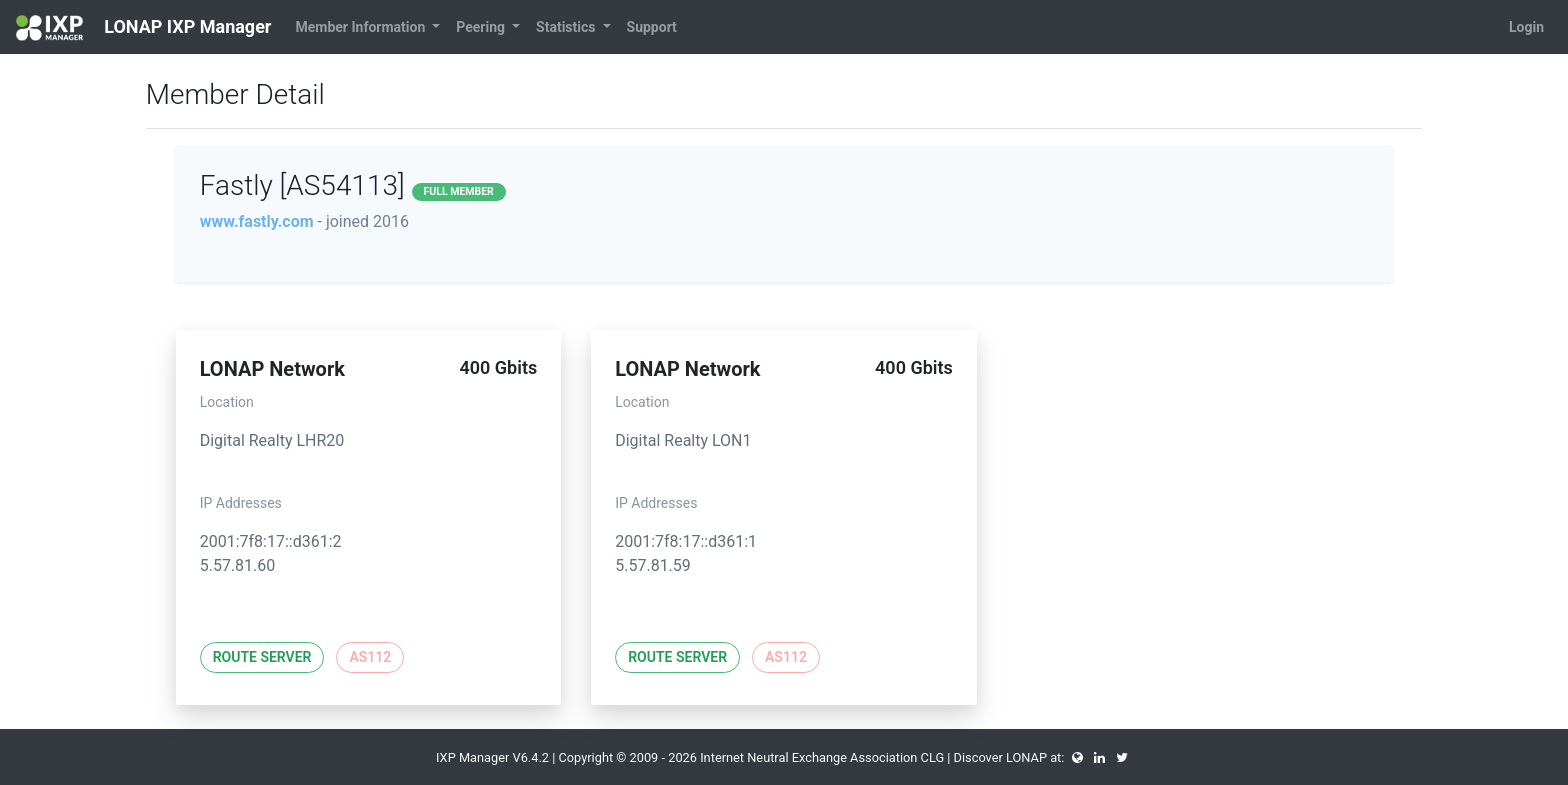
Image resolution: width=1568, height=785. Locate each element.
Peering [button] (482, 27)
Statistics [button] (567, 27)
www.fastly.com (257, 221)
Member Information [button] (361, 27)
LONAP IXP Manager (143, 28)
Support (652, 27)
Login (1526, 27)
